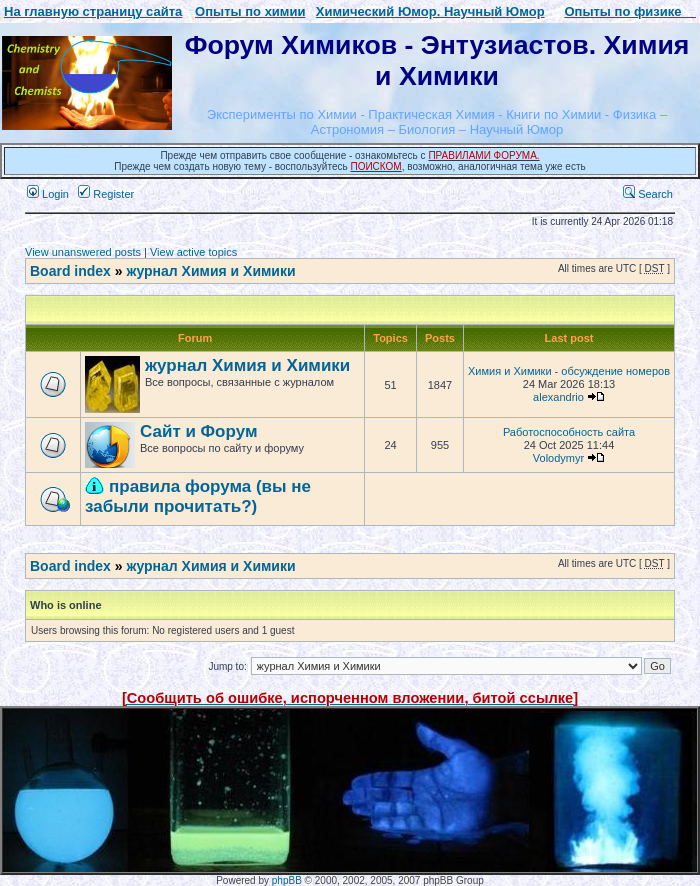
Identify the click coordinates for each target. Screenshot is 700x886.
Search (648, 194)
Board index (70, 271)
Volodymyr (558, 458)
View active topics (193, 252)
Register (106, 194)
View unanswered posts (83, 252)
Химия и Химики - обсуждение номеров (569, 371)
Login (48, 194)
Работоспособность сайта (569, 432)
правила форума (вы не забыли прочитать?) (198, 496)
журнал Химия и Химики (210, 271)
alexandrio (558, 397)
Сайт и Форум (198, 431)
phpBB (287, 880)
